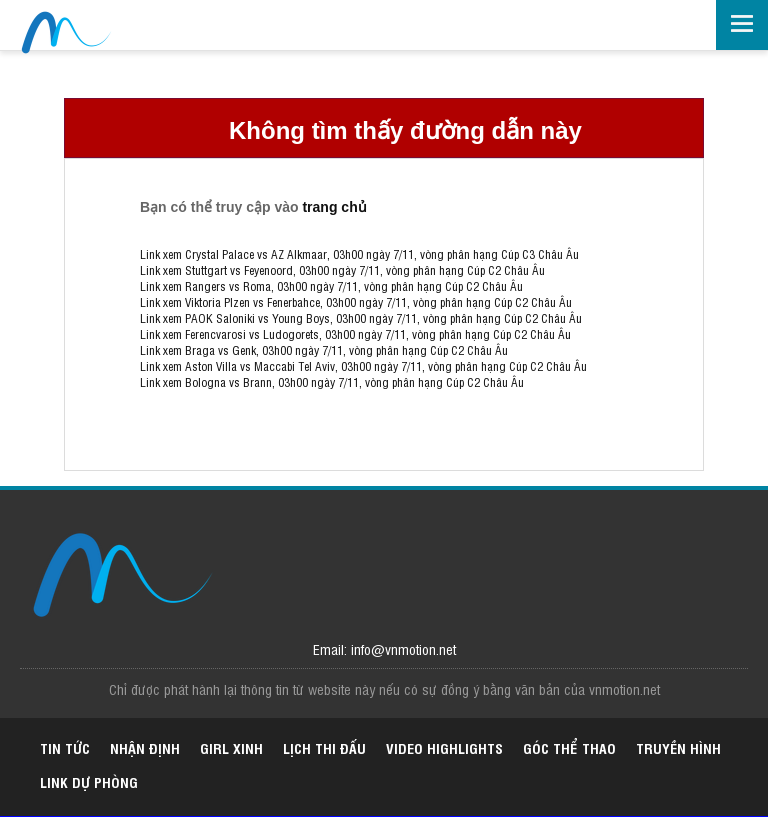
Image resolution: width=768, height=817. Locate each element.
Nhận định (145, 747)
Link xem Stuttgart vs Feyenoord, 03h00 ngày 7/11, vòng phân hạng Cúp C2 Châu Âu (342, 270)
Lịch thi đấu (324, 747)
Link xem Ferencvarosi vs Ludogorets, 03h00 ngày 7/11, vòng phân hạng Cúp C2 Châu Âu (355, 334)
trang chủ (334, 207)
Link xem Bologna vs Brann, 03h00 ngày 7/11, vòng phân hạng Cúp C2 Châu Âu (332, 382)
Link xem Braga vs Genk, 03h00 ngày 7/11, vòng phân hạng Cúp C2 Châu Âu (324, 350)
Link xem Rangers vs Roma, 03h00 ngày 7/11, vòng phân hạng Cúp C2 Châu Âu (331, 286)
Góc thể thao (569, 747)
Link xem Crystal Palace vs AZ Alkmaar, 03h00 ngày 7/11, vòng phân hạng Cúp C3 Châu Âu (359, 254)
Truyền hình (678, 747)
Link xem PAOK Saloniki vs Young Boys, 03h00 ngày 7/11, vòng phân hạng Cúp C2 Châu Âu (361, 318)
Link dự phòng (89, 781)
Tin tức (65, 747)
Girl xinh (231, 747)
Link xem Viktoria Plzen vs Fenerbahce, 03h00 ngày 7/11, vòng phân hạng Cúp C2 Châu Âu (356, 302)
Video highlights (444, 747)
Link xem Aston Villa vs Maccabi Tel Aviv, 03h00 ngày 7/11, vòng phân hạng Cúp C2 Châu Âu (363, 366)
